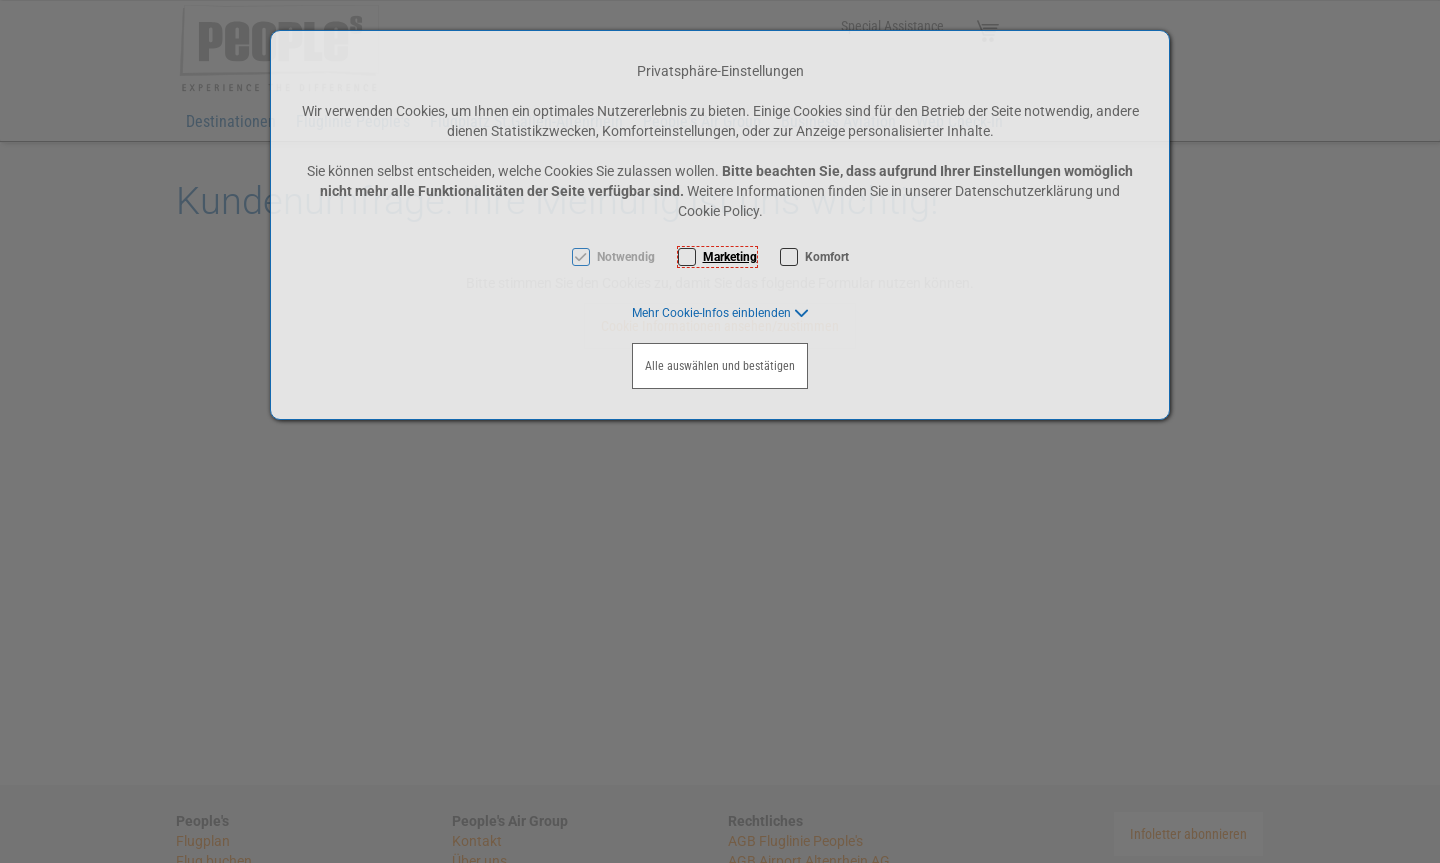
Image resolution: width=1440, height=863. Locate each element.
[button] (720, 313)
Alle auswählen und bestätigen (720, 366)
